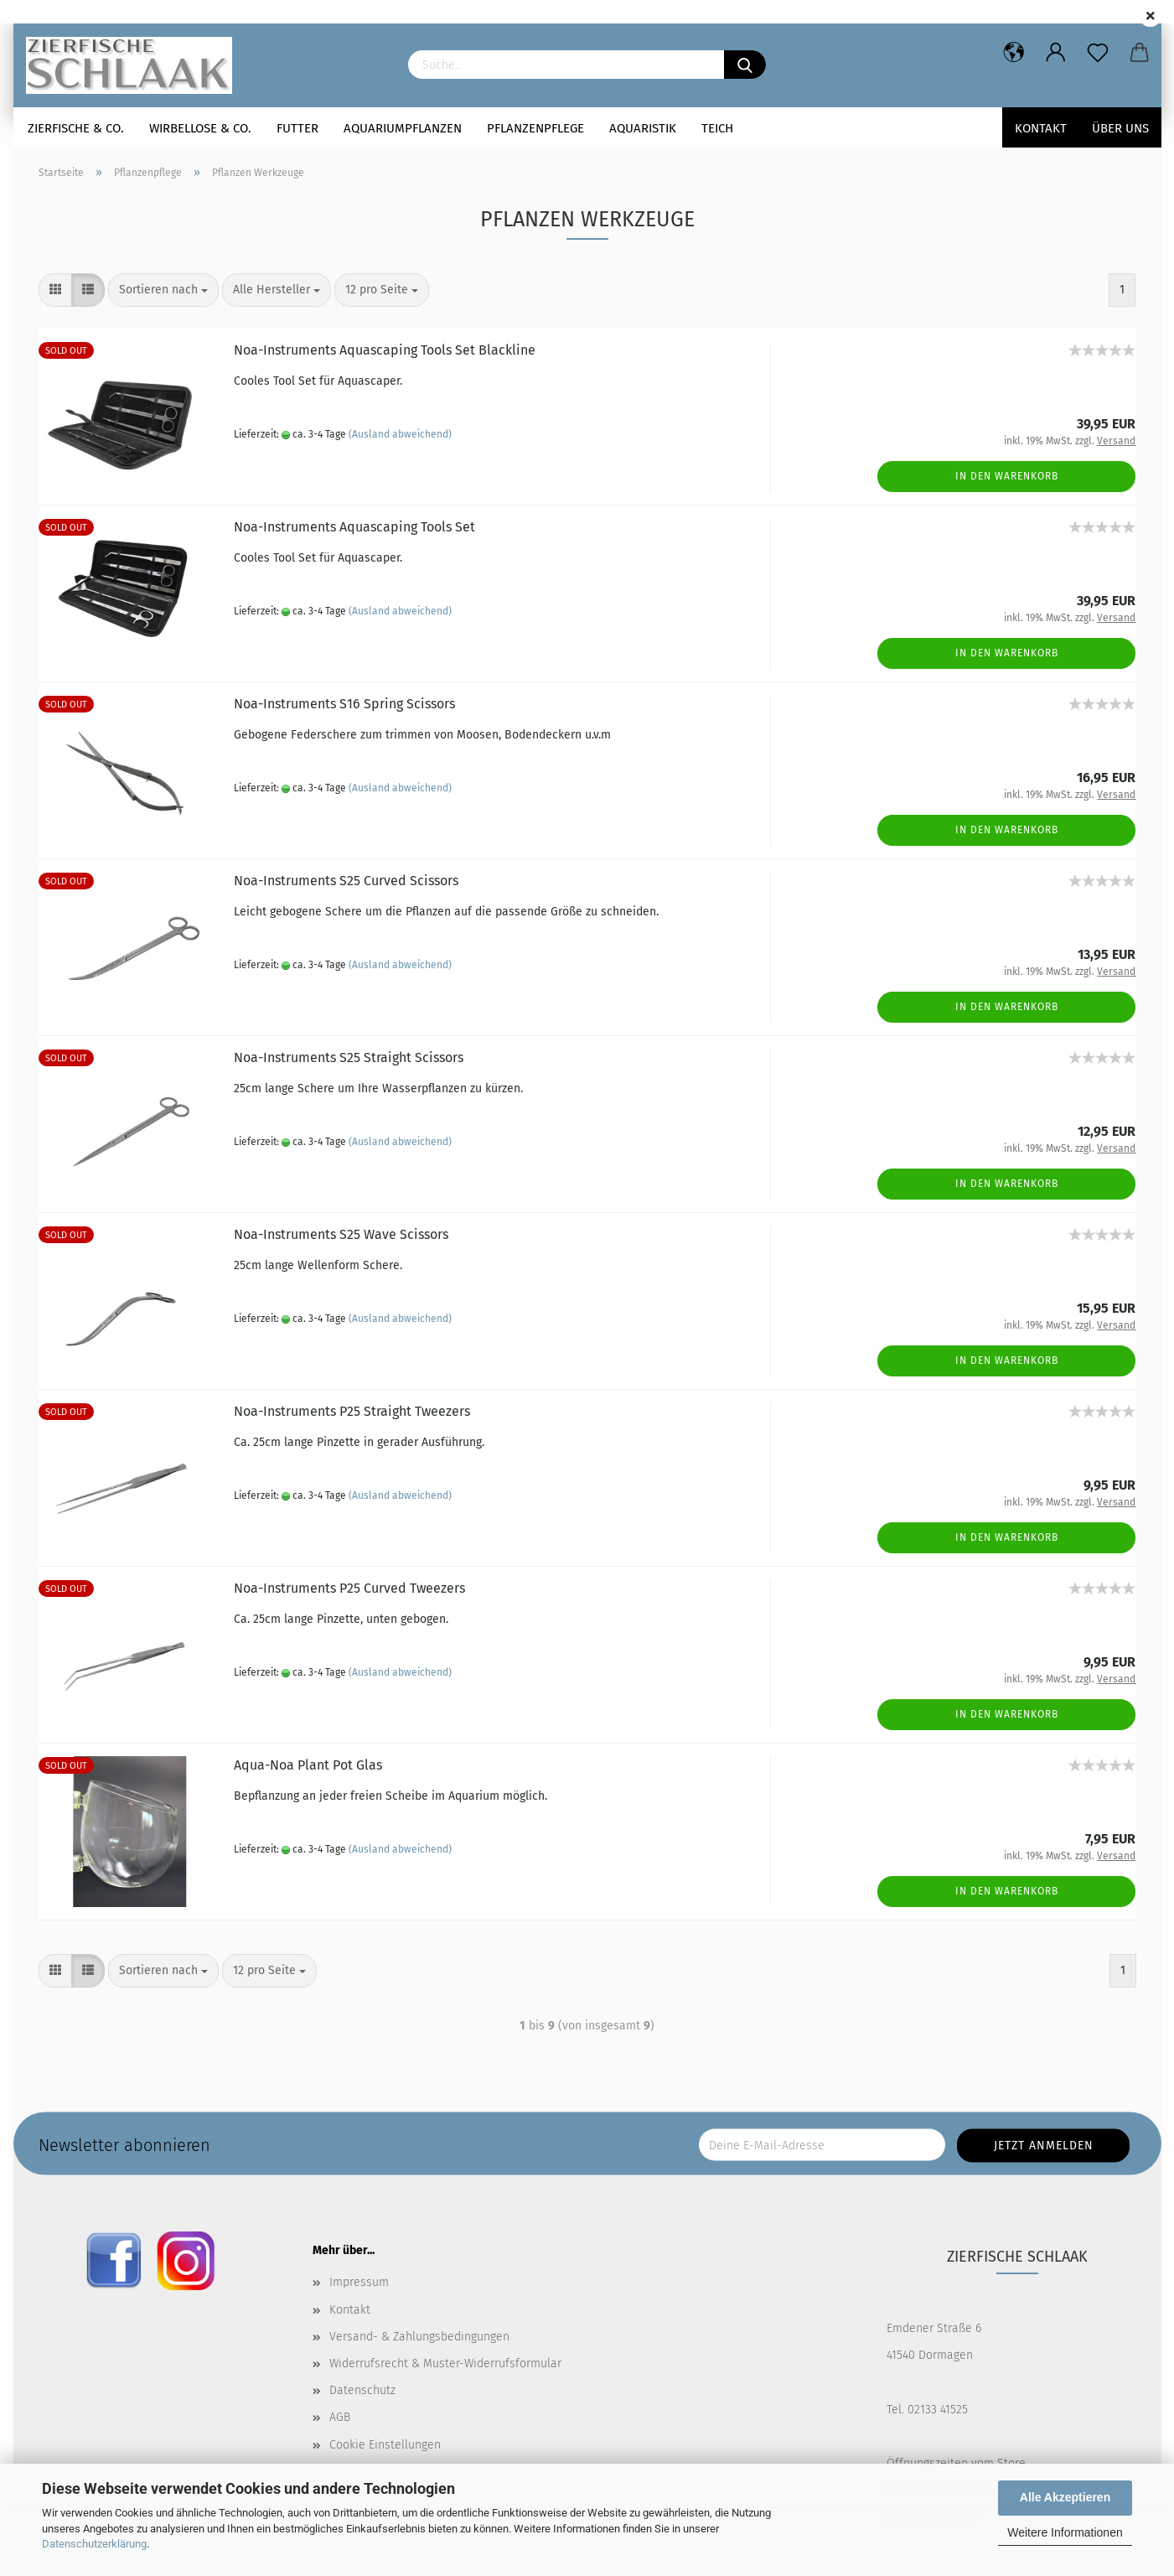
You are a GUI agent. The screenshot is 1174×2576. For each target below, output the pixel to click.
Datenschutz (362, 2390)
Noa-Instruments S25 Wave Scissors (341, 1234)
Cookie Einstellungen (385, 2445)
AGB (339, 2417)
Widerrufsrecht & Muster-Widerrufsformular (445, 2363)
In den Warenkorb (1006, 476)
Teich (717, 128)
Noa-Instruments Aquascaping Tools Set (354, 527)
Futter (297, 128)
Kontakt (1041, 128)
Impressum (359, 2282)
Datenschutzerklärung (94, 2543)
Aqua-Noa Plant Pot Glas (308, 1765)
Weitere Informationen (1064, 2532)
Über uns (1120, 128)
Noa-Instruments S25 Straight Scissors (348, 1057)
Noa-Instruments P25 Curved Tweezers (349, 1588)
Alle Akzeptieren (1065, 2497)
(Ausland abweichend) (400, 434)
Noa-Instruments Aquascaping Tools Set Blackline (384, 350)
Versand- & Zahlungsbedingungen (419, 2337)
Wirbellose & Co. (200, 128)
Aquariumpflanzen (403, 128)
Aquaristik (642, 128)
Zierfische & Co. (76, 128)
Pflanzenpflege (535, 128)
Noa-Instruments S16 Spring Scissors (344, 704)
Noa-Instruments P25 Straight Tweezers (352, 1411)
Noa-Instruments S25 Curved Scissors (346, 881)
